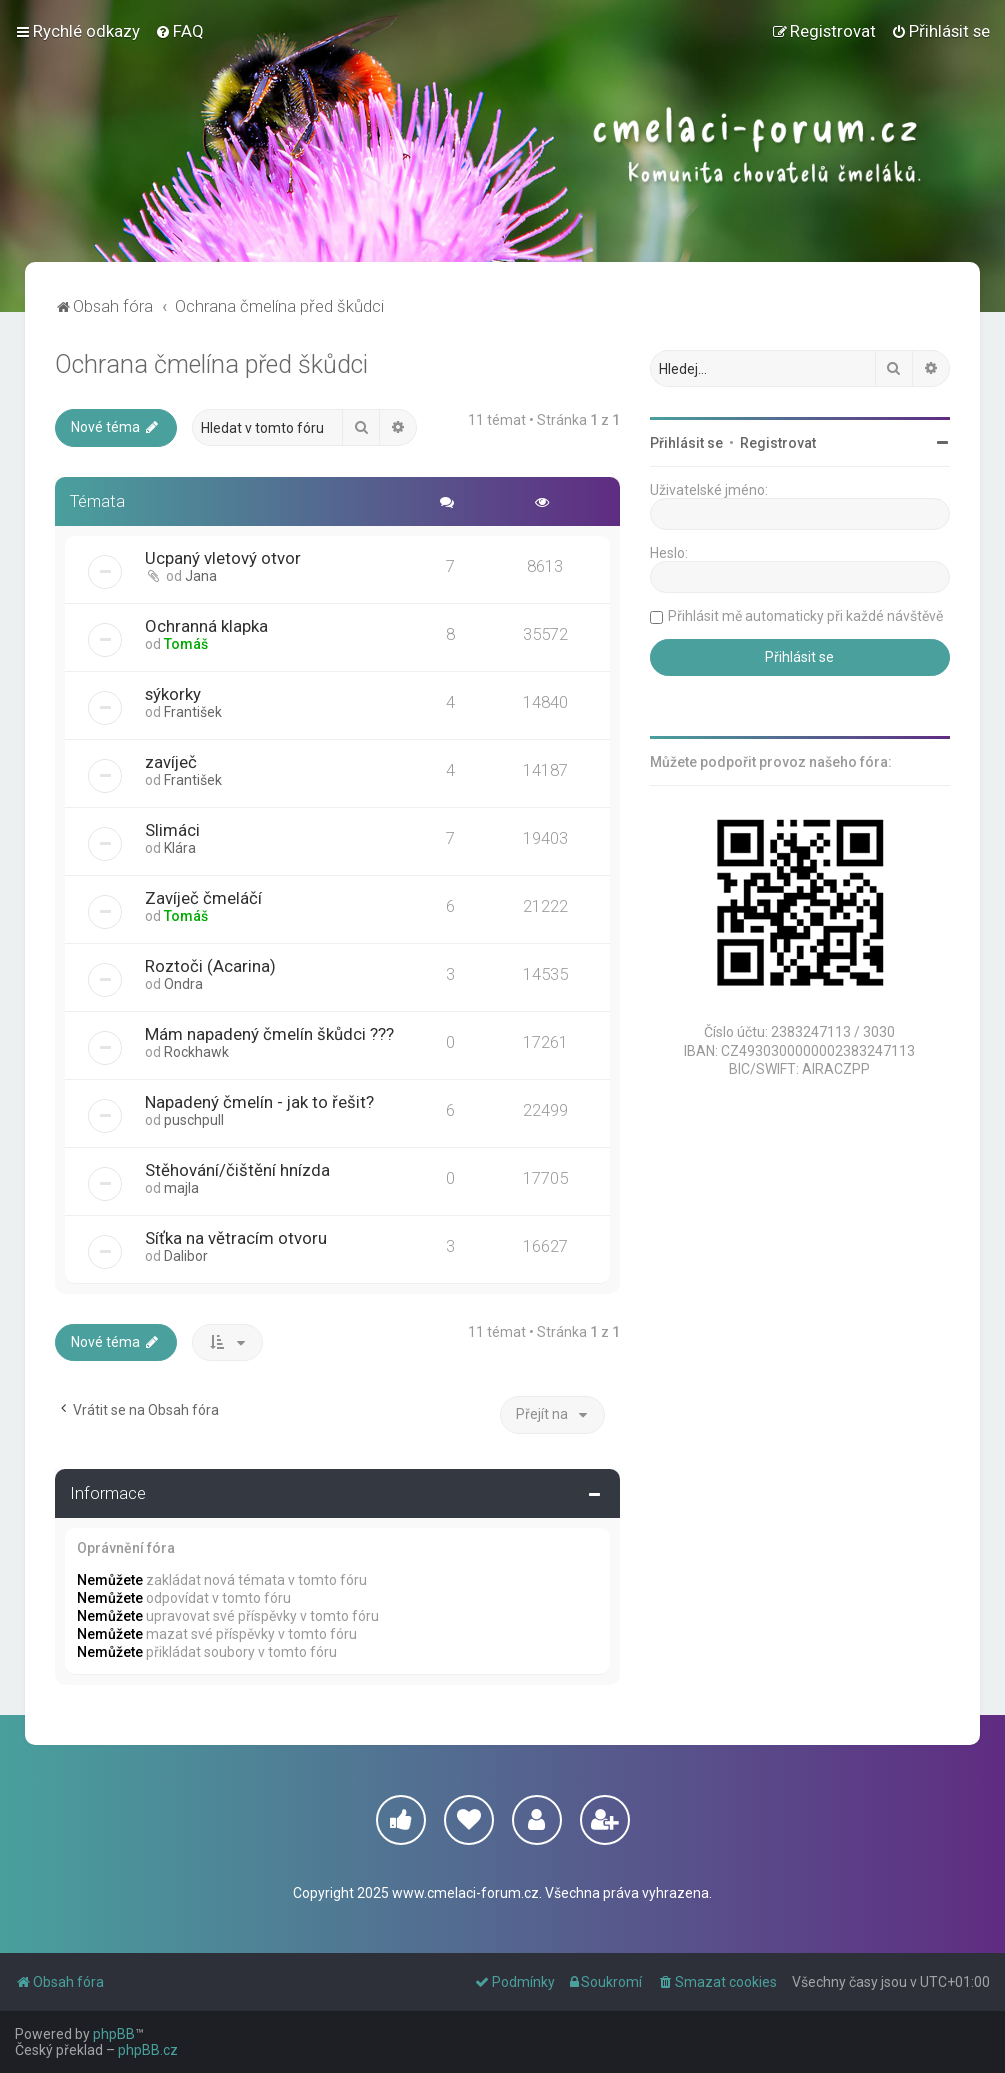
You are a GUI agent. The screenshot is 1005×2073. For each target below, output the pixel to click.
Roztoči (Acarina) (210, 966)
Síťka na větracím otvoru (236, 1238)
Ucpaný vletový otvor (223, 558)
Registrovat (778, 443)
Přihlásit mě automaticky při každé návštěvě (805, 616)
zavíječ (171, 762)
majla (181, 1188)
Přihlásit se (686, 443)
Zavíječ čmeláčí (203, 898)
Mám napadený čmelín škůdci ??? (269, 1034)
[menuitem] (179, 31)
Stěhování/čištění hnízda (237, 1170)
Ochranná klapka (206, 626)
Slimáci (172, 830)
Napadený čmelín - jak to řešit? (259, 1102)
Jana (201, 576)
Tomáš (186, 644)
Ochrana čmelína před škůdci (211, 364)
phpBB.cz (148, 2050)
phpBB (114, 2034)
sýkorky (173, 694)
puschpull (194, 1120)
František (193, 712)
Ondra (183, 984)
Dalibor (186, 1256)
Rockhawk (196, 1052)
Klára (180, 848)
